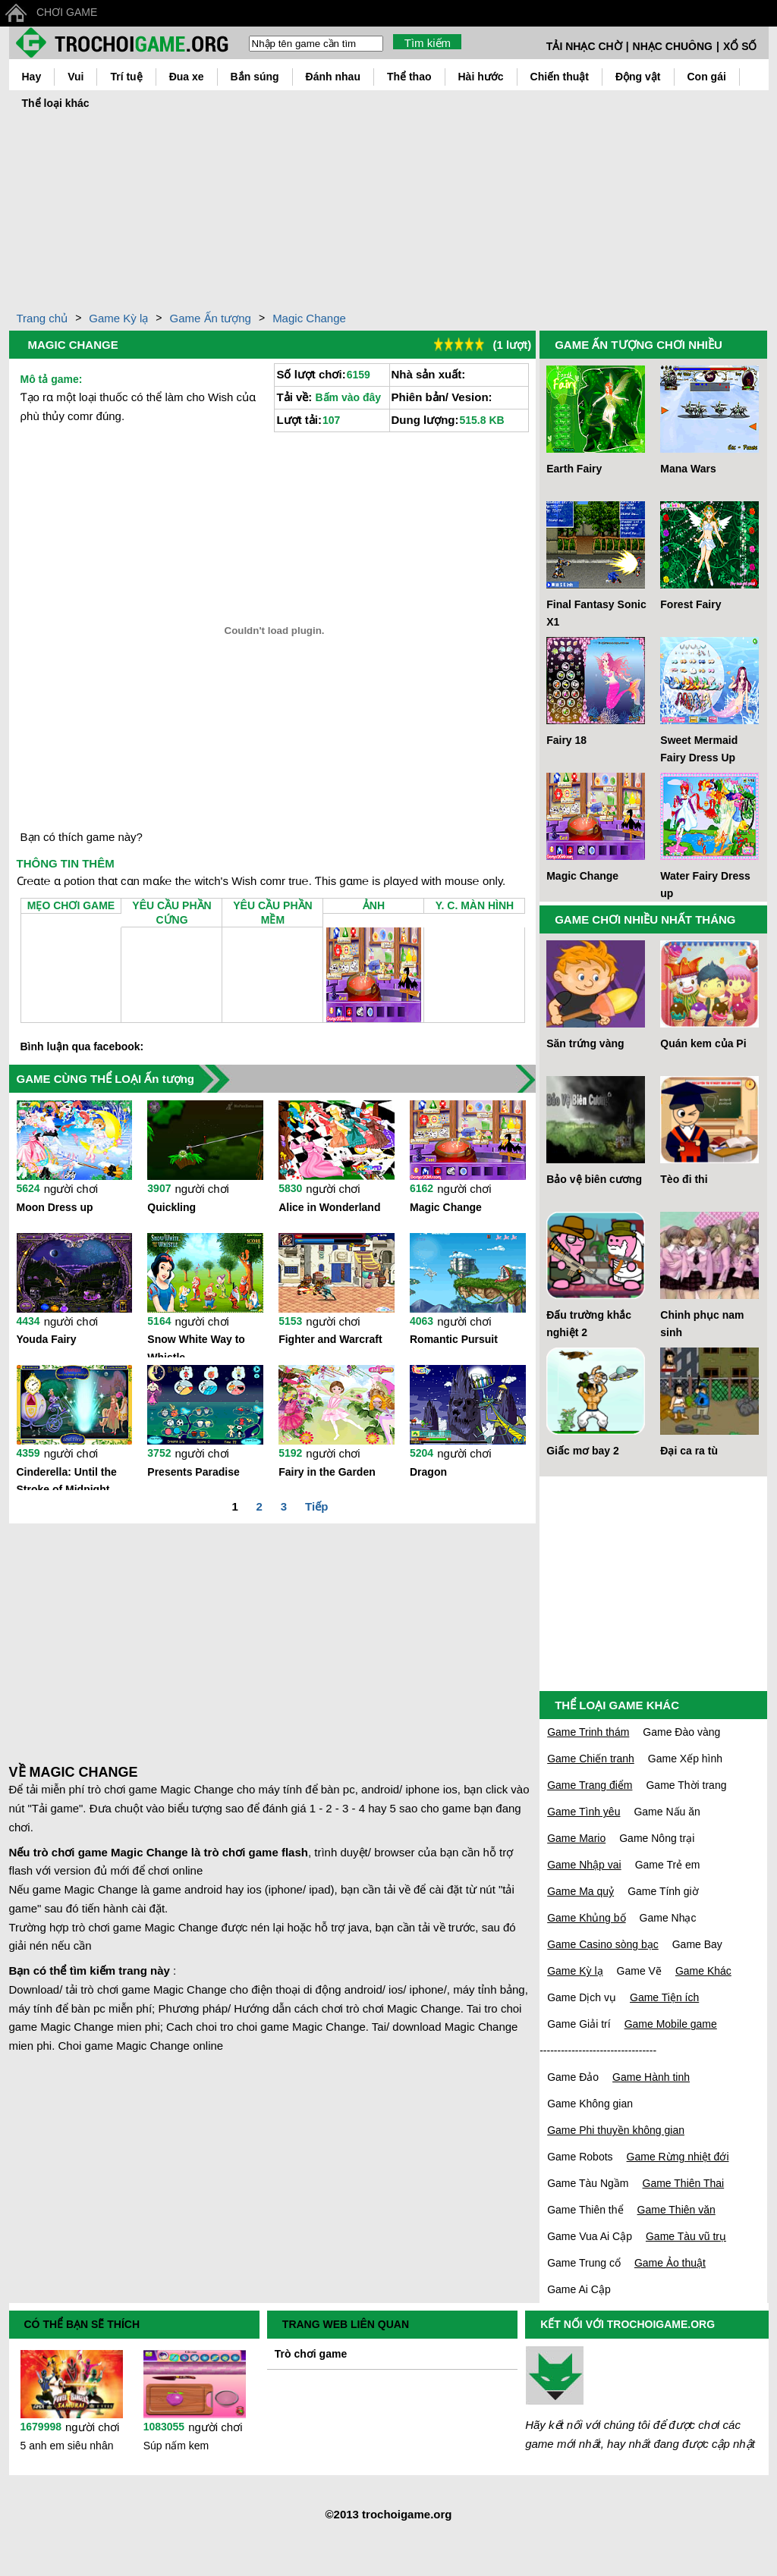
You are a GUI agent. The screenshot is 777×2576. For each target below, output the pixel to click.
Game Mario (576, 1838)
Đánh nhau (333, 77)
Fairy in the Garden (327, 1472)
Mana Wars (688, 469)
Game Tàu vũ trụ (686, 2236)
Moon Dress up (55, 1207)
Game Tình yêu (583, 1812)
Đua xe (186, 77)
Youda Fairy (47, 1339)
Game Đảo (573, 2077)
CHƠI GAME (66, 12)
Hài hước (481, 77)
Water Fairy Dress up (705, 884)
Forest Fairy (690, 604)
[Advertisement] (388, 207)
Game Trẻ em (667, 1865)
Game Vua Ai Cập (589, 2236)
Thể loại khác (56, 103)
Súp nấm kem (176, 2446)
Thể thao (409, 77)
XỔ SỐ (740, 46)
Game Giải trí (578, 2024)
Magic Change (309, 318)
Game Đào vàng (681, 1732)
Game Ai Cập (578, 2289)
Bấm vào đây (348, 397)
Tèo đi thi (683, 1179)
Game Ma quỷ (580, 1891)
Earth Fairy (574, 469)
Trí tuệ (126, 77)
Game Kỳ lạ (118, 318)
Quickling (171, 1207)
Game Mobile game (670, 2024)
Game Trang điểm (589, 1785)
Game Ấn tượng (210, 318)
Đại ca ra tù (689, 1451)
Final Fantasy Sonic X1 (596, 613)
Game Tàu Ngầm (587, 2183)
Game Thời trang (686, 1785)
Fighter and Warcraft (330, 1339)
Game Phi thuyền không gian (615, 2130)
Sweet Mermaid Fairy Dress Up (699, 749)
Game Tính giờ (663, 1891)
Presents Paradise (193, 1472)
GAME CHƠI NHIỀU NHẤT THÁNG (645, 919)
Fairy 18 (566, 740)
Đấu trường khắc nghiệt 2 (588, 1323)
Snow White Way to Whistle (196, 1345)
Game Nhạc (668, 1918)
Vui (75, 77)
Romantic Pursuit (454, 1339)
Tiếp (316, 1506)
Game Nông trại (656, 1838)
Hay (32, 77)
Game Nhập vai (584, 1865)
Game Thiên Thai (684, 2183)
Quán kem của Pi (703, 1043)
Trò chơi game (311, 2354)
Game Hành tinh (651, 2077)
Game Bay (697, 1944)
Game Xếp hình (685, 1758)
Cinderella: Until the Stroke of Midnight (67, 1478)
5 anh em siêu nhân (67, 2446)
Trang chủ (42, 318)
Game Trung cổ (584, 2263)
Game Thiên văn (676, 2210)
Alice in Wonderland (329, 1207)
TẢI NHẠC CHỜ (584, 46)
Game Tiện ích (664, 1997)
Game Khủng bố (586, 1918)
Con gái (706, 77)
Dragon (428, 1472)
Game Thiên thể (585, 2210)
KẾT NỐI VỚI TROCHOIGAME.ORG (627, 2324)
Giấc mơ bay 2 (582, 1451)
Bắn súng (255, 77)
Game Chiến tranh (590, 1758)
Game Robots (579, 2157)
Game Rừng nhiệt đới (678, 2157)
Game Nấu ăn (667, 1812)
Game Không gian (590, 2104)
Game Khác (703, 1971)
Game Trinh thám (588, 1732)
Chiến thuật (559, 77)
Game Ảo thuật (670, 2263)
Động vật (638, 77)
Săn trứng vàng (585, 1043)
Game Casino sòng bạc (603, 1944)
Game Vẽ (639, 1971)
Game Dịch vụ (581, 1997)
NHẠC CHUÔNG (673, 46)
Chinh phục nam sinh (702, 1323)
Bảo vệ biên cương (594, 1179)
